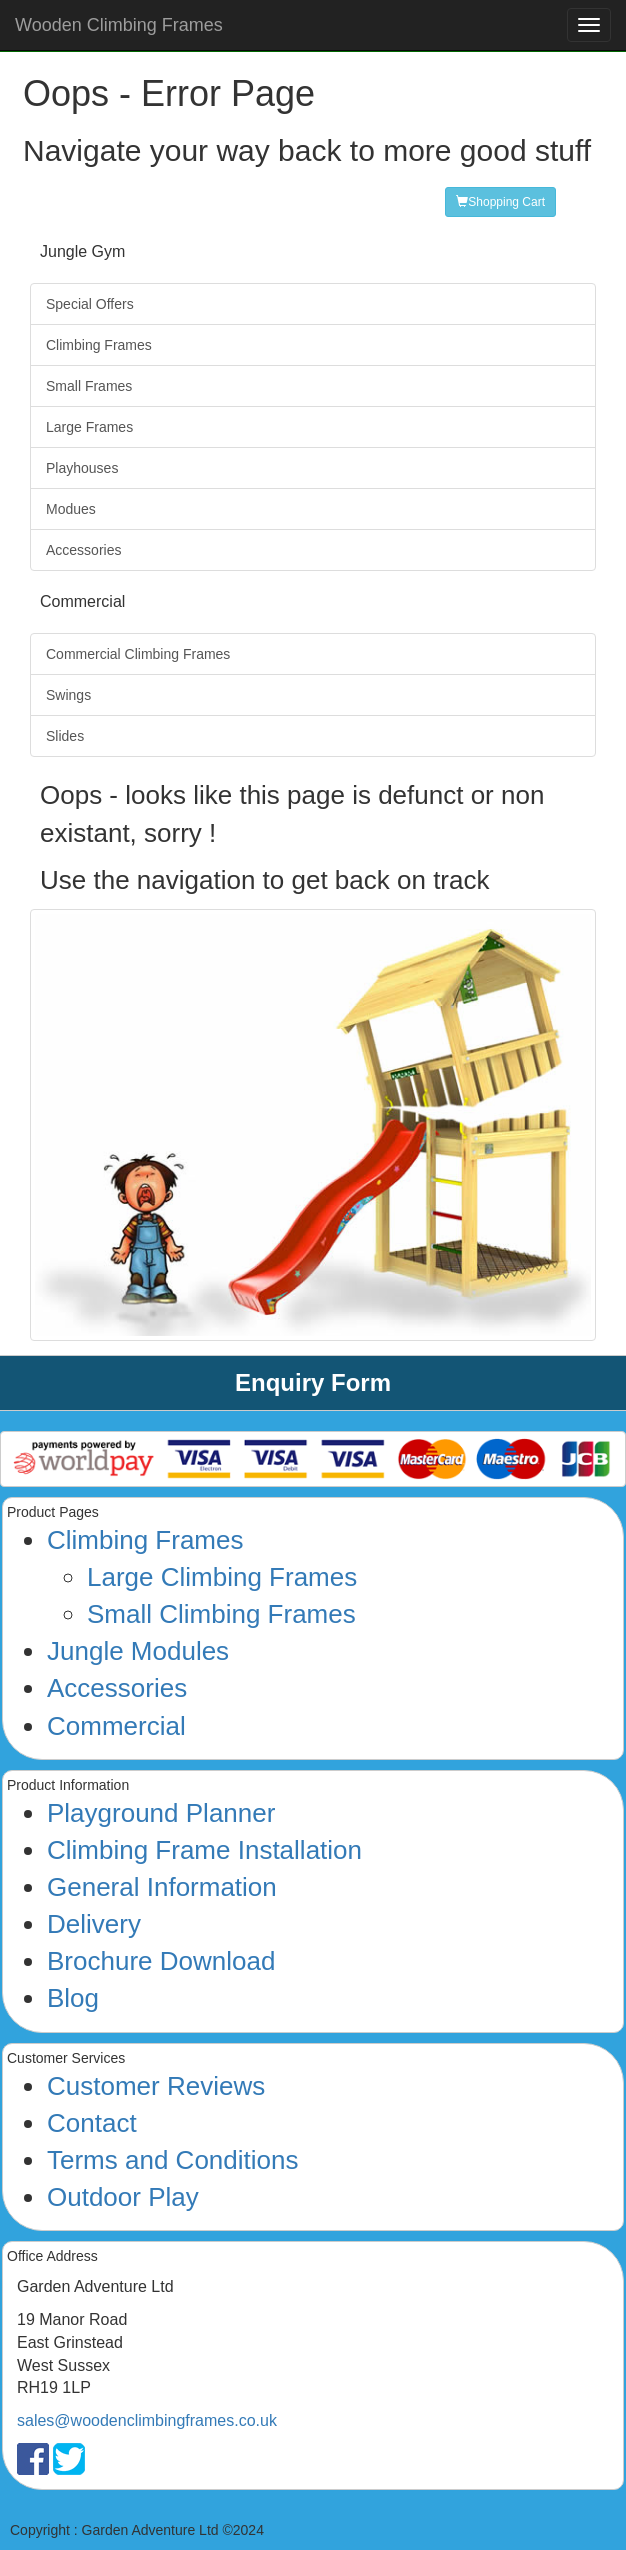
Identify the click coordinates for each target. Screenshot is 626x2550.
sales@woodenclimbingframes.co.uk (147, 2420)
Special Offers (90, 304)
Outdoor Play (123, 2197)
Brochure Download (161, 1961)
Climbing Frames (99, 345)
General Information (162, 1887)
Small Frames (89, 386)
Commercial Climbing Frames (138, 654)
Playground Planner (161, 1813)
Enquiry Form (313, 1382)
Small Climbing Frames (221, 1614)
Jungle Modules (138, 1651)
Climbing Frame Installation (204, 1850)
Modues (71, 509)
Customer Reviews (156, 2086)
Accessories (83, 550)
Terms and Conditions (172, 2160)
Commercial (116, 1726)
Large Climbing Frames (222, 1577)
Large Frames (89, 427)
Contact (92, 2123)
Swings (68, 695)
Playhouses (82, 468)
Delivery (94, 1924)
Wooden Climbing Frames (119, 25)
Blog (73, 1998)
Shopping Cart (500, 202)
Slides (65, 736)
